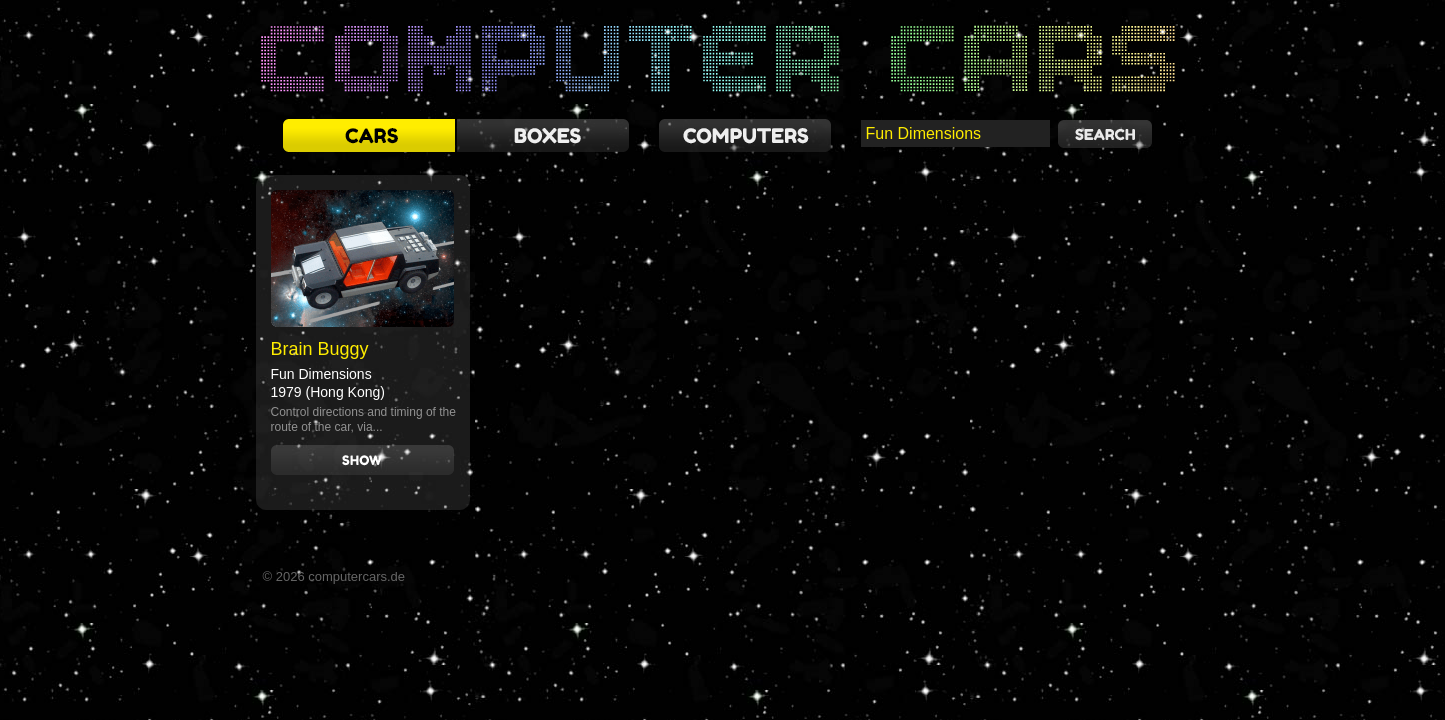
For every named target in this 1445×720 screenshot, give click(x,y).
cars (369, 135)
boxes (543, 135)
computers (745, 135)
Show (362, 460)
